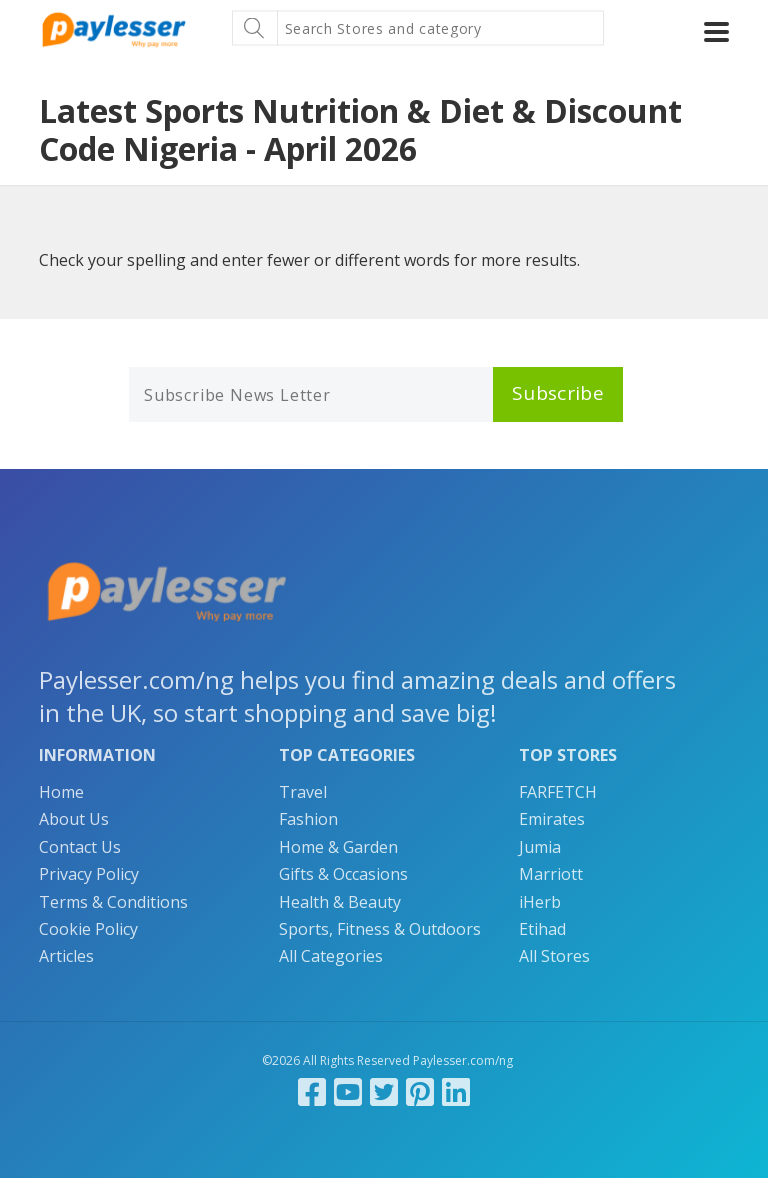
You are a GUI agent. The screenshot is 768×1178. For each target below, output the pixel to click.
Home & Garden (338, 847)
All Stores (554, 956)
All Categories (331, 956)
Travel (303, 792)
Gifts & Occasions (343, 874)
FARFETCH (558, 792)
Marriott (551, 874)
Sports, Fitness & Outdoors (380, 929)
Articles (66, 956)
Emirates (552, 819)
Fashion (308, 819)
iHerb (540, 902)
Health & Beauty (340, 902)
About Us (74, 819)
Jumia (540, 847)
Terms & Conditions (113, 902)
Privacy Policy (89, 874)
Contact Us (80, 847)
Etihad (542, 929)
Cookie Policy (88, 929)
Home (61, 792)
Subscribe (558, 393)
